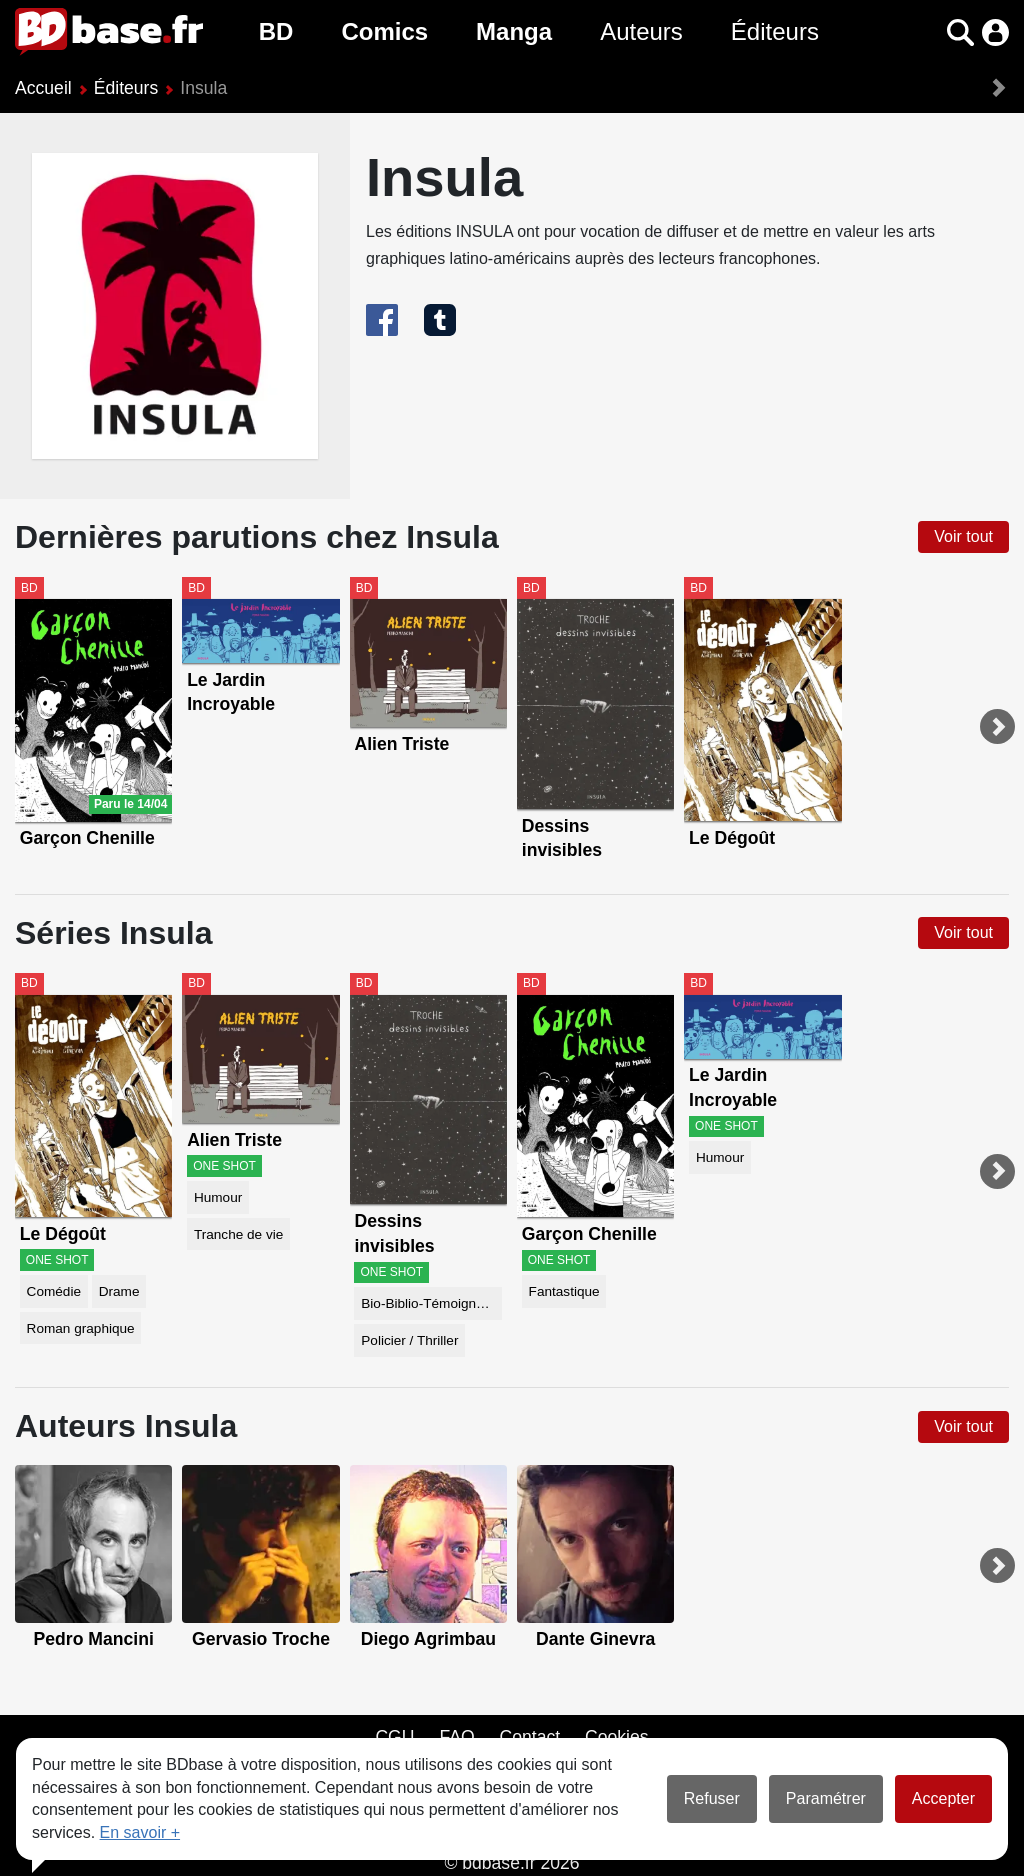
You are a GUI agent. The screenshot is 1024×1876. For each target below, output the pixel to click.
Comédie (54, 1291)
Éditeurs (775, 31)
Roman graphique (81, 1328)
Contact (529, 1737)
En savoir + (140, 1832)
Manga (514, 31)
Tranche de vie (238, 1234)
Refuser (712, 1798)
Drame (119, 1291)
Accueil (43, 88)
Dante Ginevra (595, 1639)
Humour (218, 1197)
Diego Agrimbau (428, 1639)
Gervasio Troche (261, 1639)
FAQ (456, 1737)
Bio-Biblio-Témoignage (430, 1303)
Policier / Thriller (409, 1340)
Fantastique (564, 1291)
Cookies (617, 1737)
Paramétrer (826, 1798)
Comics (384, 31)
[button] (960, 32)
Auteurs (641, 31)
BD (276, 31)
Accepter (943, 1798)
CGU (394, 1737)
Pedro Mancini (94, 1639)
